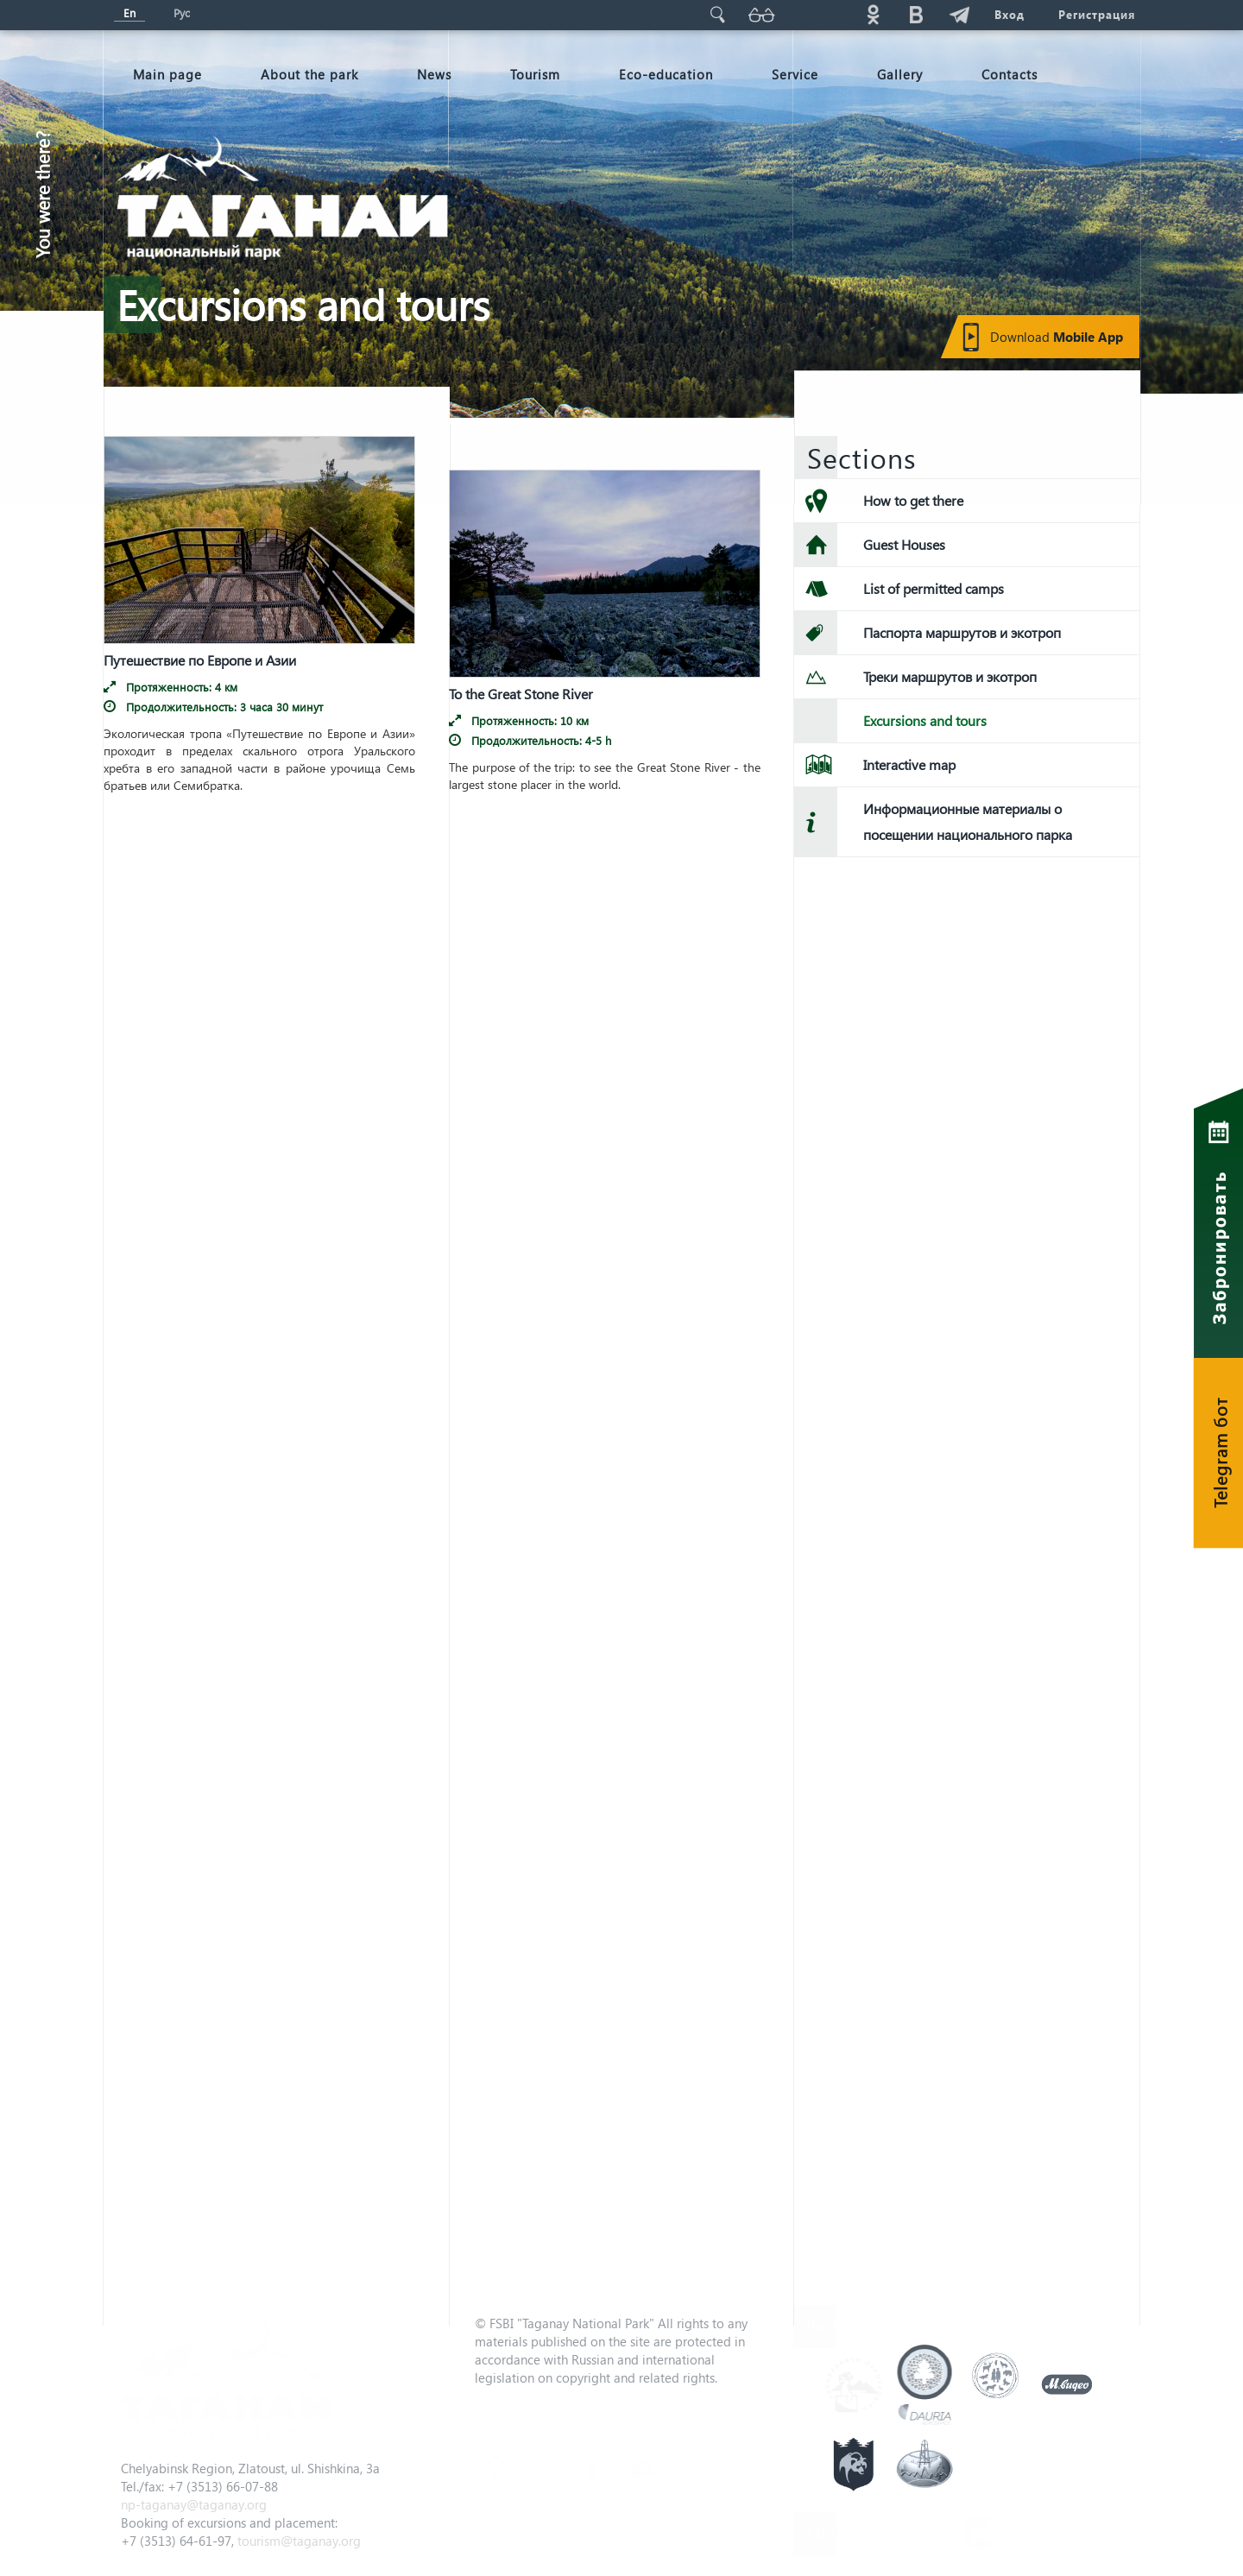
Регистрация (1096, 14)
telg (959, 14)
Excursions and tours (925, 720)
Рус (182, 12)
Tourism (535, 74)
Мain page (167, 74)
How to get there (913, 500)
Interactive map (909, 764)
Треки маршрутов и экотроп (950, 676)
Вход (1009, 14)
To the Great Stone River (521, 689)
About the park (309, 74)
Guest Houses (904, 544)
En (129, 12)
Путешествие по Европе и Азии (200, 654)
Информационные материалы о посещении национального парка (967, 821)
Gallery (900, 74)
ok (872, 14)
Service (795, 74)
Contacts (1009, 74)
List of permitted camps (933, 588)
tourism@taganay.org (299, 2540)
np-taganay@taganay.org (194, 2504)
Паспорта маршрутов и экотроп (962, 632)
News (434, 74)
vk (915, 14)
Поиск (717, 14)
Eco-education (666, 74)
